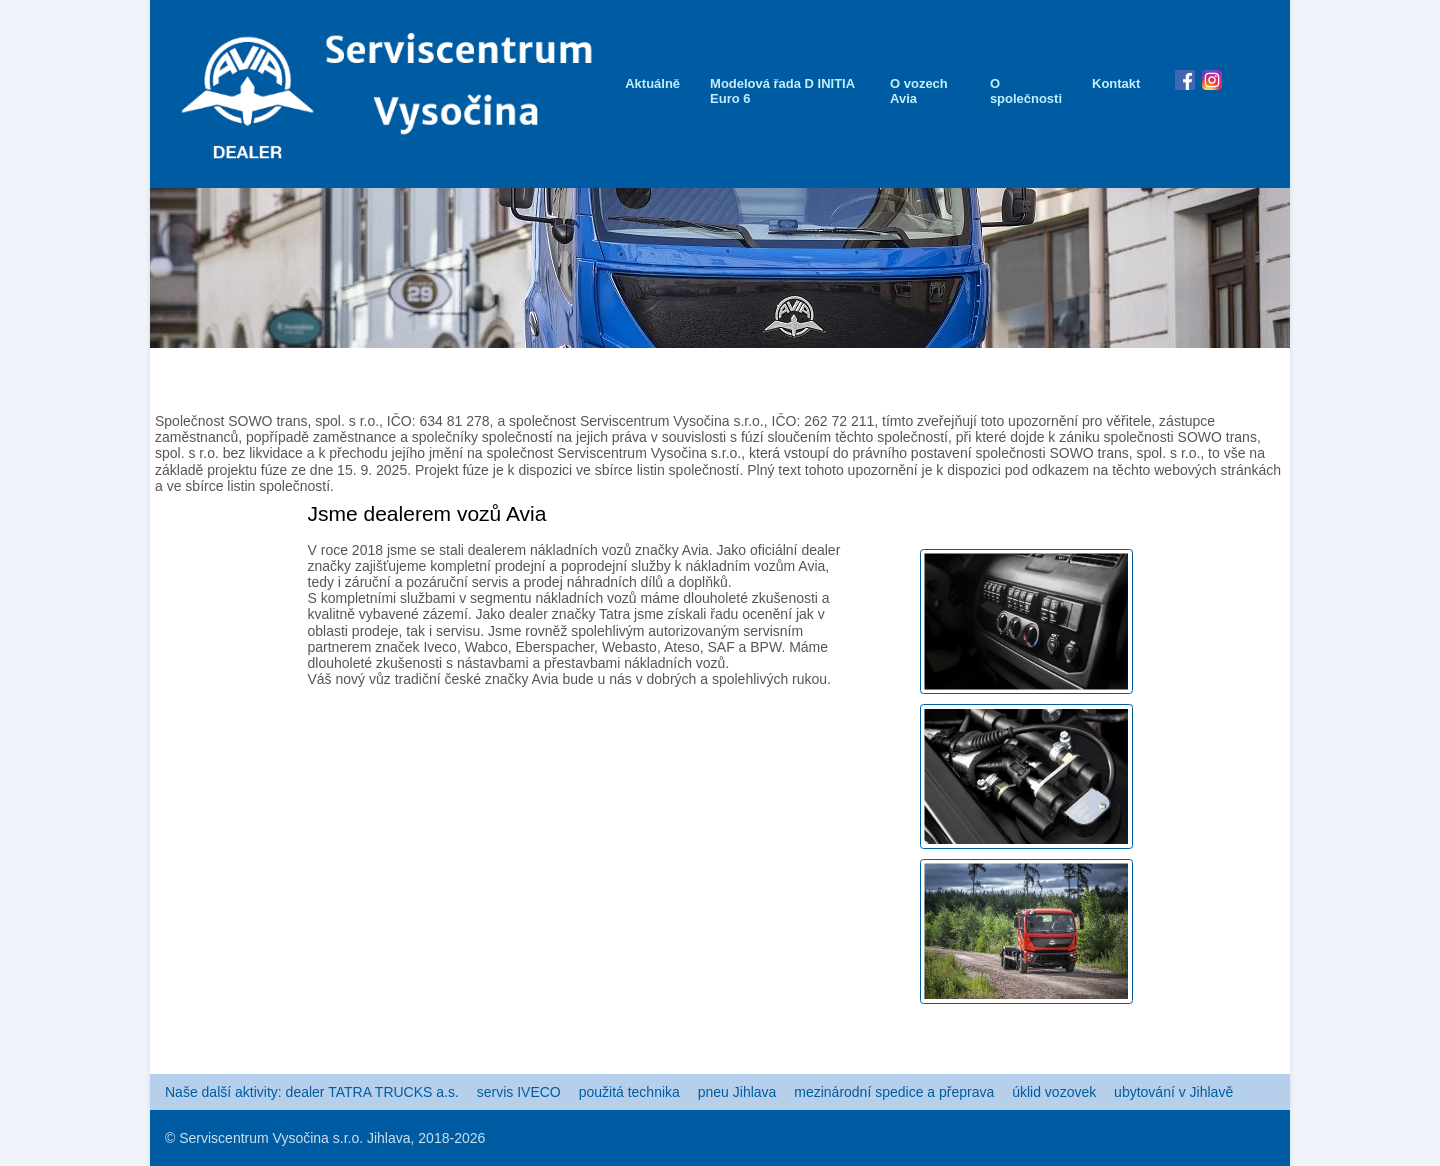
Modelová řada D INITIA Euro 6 (782, 91)
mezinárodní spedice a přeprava (894, 1092)
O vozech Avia (919, 91)
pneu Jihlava (737, 1092)
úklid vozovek (1054, 1092)
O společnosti (1026, 91)
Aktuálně (652, 83)
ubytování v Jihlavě (1173, 1092)
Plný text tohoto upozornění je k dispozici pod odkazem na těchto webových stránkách (1014, 470)
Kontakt (1116, 83)
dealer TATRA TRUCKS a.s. (372, 1092)
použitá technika (629, 1092)
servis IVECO (519, 1092)
